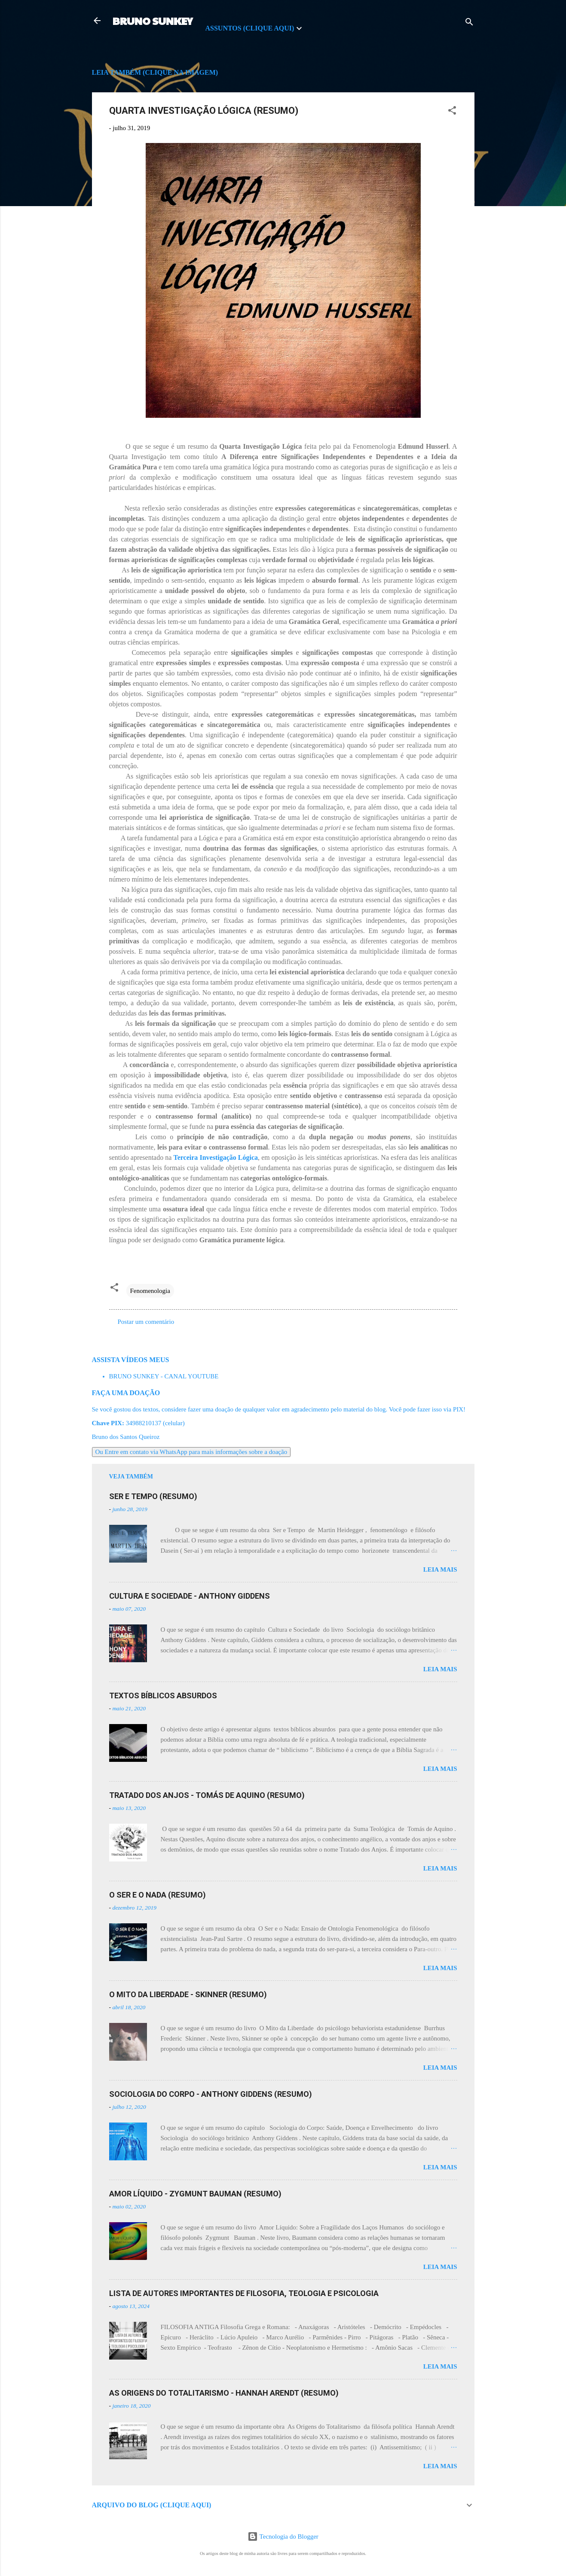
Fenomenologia (150, 1290)
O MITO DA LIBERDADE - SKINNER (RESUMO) (188, 1994)
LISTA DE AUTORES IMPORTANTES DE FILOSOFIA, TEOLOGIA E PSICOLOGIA (244, 2293)
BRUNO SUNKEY (153, 20)
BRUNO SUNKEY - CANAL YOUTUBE (164, 1376)
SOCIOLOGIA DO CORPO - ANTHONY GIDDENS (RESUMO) (210, 2094)
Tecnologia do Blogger (283, 2536)
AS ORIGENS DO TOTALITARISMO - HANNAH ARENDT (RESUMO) (224, 2392)
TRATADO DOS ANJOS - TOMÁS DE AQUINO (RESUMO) (207, 1795)
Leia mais (440, 1569)
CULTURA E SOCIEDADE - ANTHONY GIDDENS (189, 1595)
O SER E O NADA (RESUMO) (157, 1894)
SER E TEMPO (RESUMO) (153, 1496)
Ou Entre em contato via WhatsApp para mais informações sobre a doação (191, 1451)
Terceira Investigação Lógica (215, 1157)
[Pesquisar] (469, 23)
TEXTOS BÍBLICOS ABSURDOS (163, 1695)
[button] (452, 112)
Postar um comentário (146, 1321)
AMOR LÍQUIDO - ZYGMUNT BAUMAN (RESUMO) (195, 2193)
